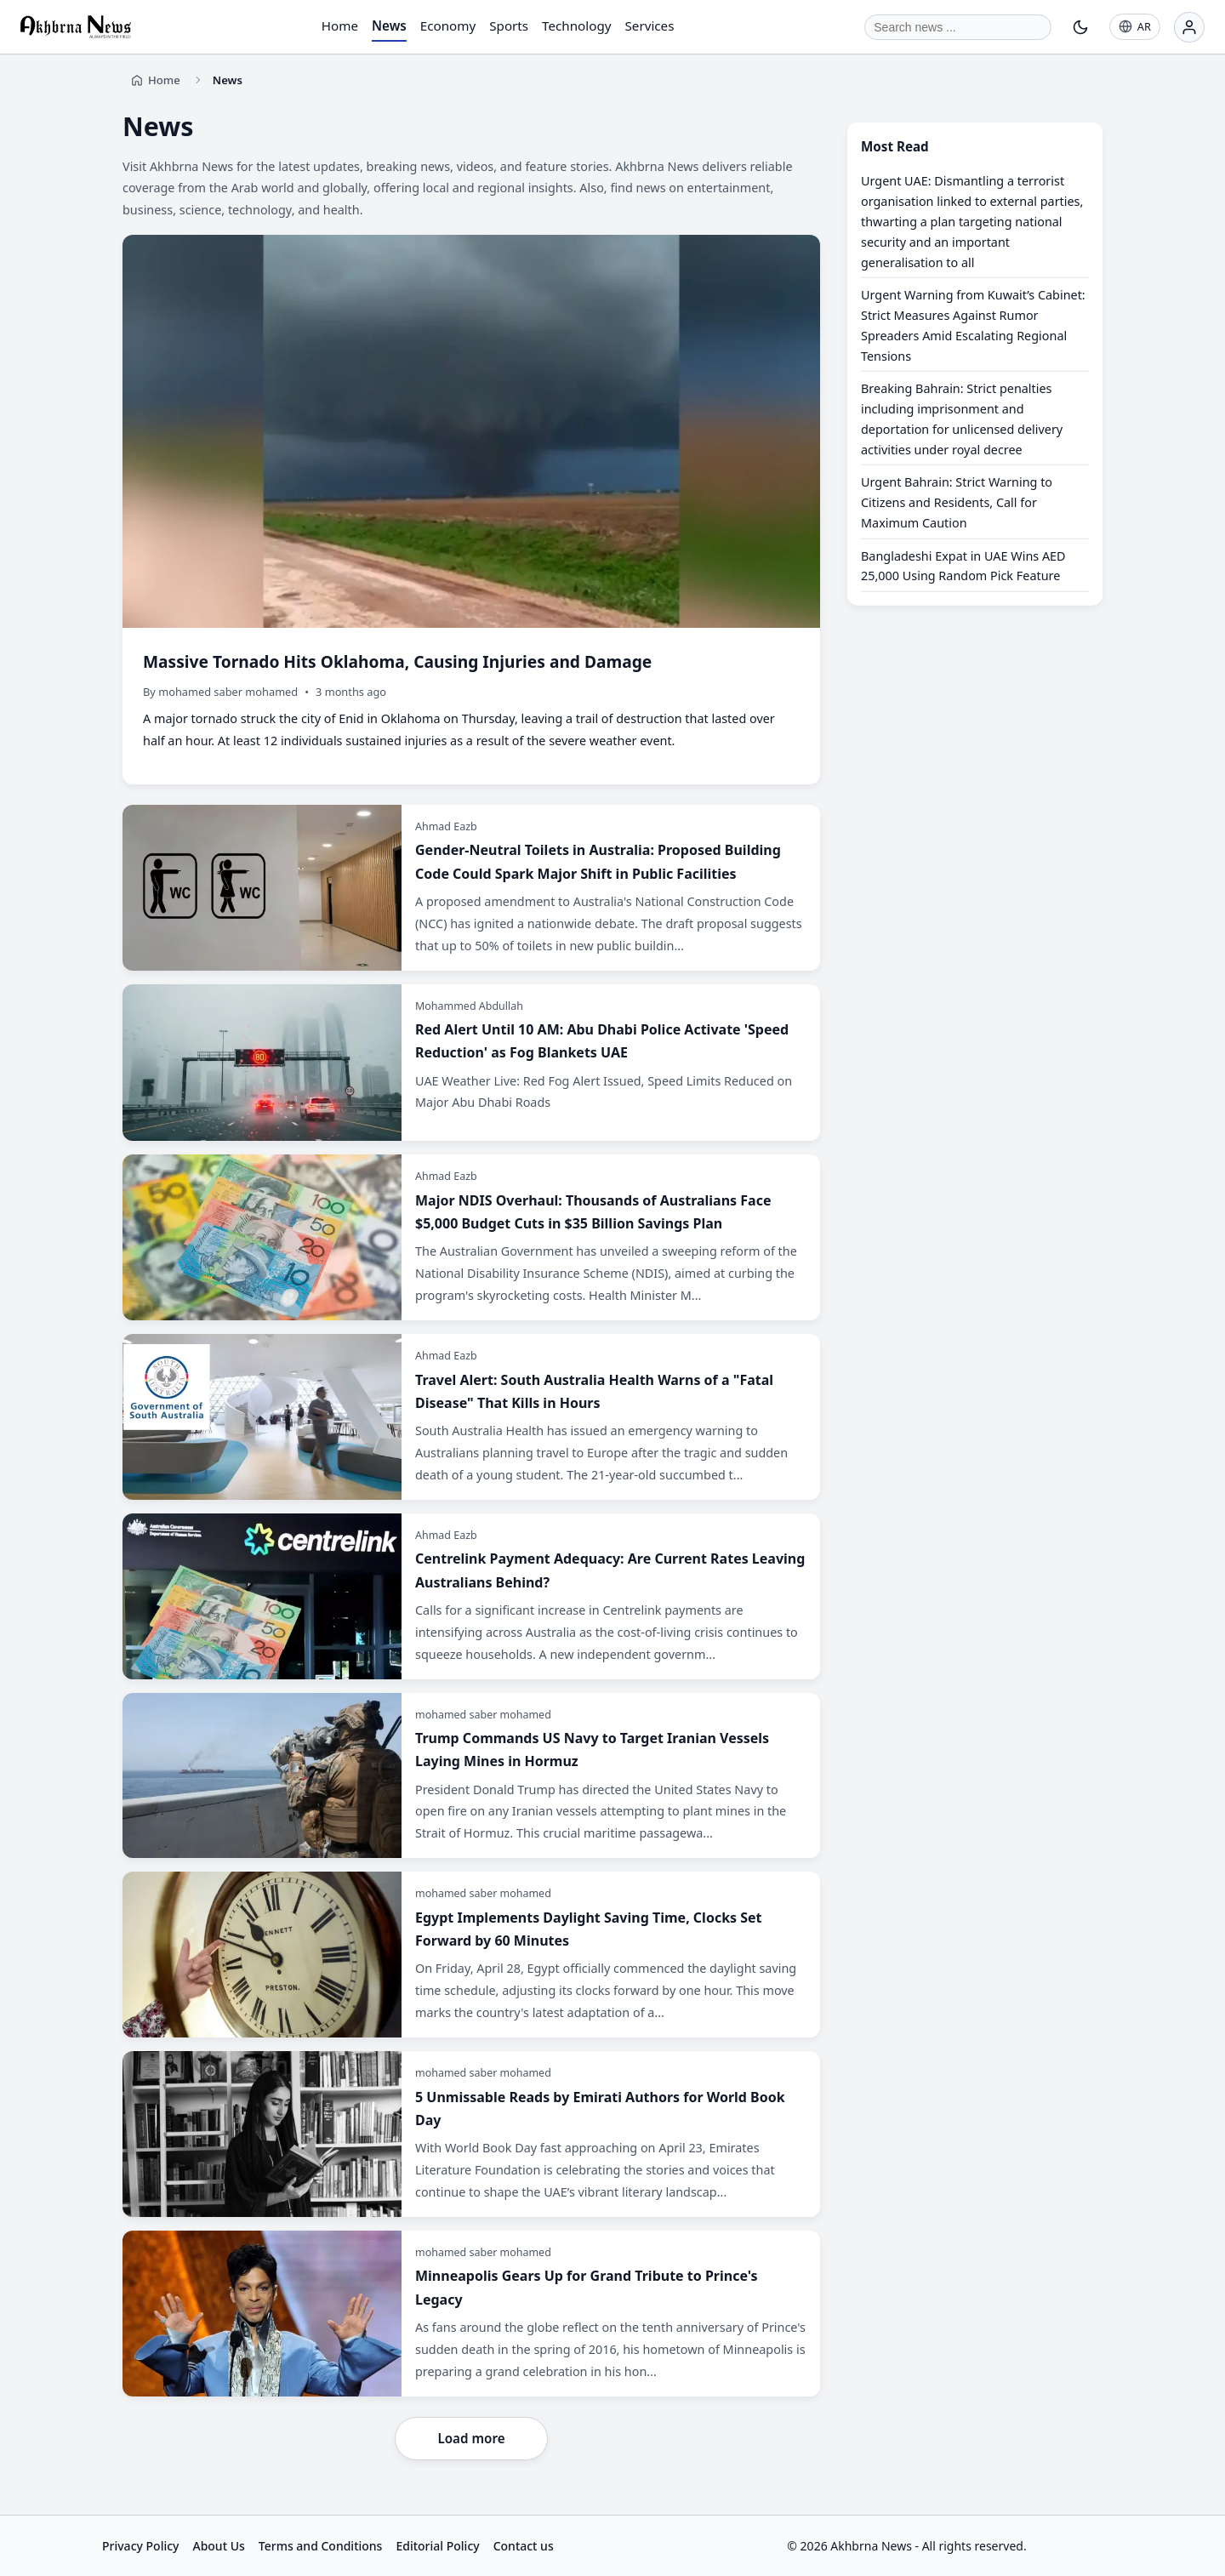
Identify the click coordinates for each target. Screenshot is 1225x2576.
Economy (448, 25)
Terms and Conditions (321, 2546)
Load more (470, 2438)
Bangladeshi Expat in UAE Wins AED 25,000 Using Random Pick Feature (963, 565)
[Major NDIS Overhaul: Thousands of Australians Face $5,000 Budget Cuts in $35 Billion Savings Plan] (471, 1237)
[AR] (1134, 27)
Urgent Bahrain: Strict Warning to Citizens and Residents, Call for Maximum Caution (956, 502)
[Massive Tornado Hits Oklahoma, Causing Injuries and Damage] (471, 509)
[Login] (1189, 27)
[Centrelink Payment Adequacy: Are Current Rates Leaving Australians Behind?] (471, 1596)
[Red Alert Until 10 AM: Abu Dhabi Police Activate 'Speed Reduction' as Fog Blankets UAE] (471, 1063)
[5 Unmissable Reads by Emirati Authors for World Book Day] (471, 2134)
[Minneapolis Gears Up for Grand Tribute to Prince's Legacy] (471, 2313)
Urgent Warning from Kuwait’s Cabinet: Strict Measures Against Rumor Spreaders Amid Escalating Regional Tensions (973, 325)
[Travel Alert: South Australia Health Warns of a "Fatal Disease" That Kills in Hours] (471, 1417)
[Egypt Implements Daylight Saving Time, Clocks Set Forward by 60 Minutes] (471, 1954)
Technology (576, 25)
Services (650, 25)
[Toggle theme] (1080, 27)
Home (340, 25)
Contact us (523, 2546)
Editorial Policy (437, 2546)
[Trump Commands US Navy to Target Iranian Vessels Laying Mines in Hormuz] (471, 1776)
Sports (508, 25)
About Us (218, 2546)
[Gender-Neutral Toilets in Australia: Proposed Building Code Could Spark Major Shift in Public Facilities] (471, 888)
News (389, 25)
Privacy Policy (140, 2546)
